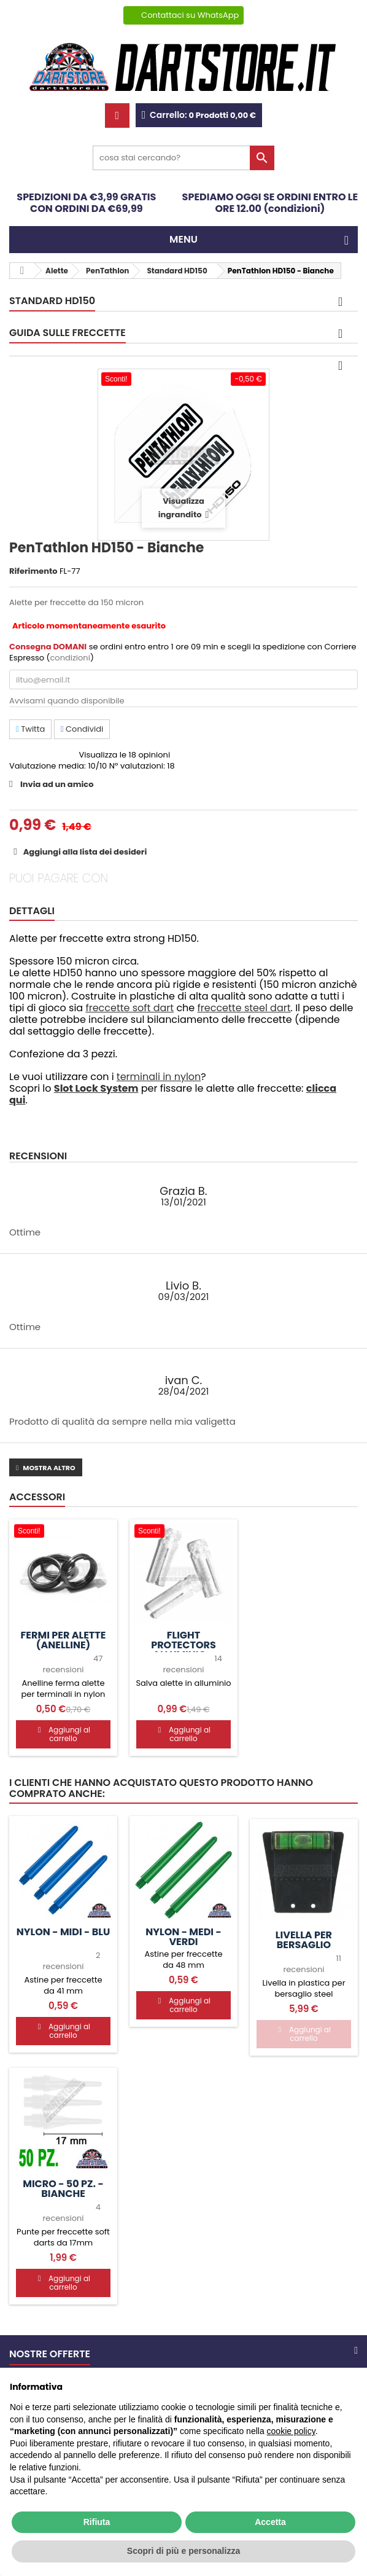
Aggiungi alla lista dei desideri (84, 852)
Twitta (30, 729)
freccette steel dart (244, 1008)
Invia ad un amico (56, 784)
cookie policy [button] (291, 2431)
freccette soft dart (129, 1008)
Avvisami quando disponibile (67, 701)
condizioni (70, 658)
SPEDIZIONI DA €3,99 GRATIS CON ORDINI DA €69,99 (86, 203)
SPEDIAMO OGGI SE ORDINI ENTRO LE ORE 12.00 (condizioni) (270, 203)
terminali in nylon (159, 1077)
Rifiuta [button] (96, 2522)
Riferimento (33, 571)
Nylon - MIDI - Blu (63, 1932)
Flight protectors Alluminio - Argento (183, 1650)
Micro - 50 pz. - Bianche (63, 2189)
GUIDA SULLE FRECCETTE (67, 333)
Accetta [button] (270, 2522)
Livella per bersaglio (304, 1940)
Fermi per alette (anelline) (63, 1640)
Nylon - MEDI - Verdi (183, 1937)
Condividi (82, 729)
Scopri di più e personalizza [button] (183, 2551)
